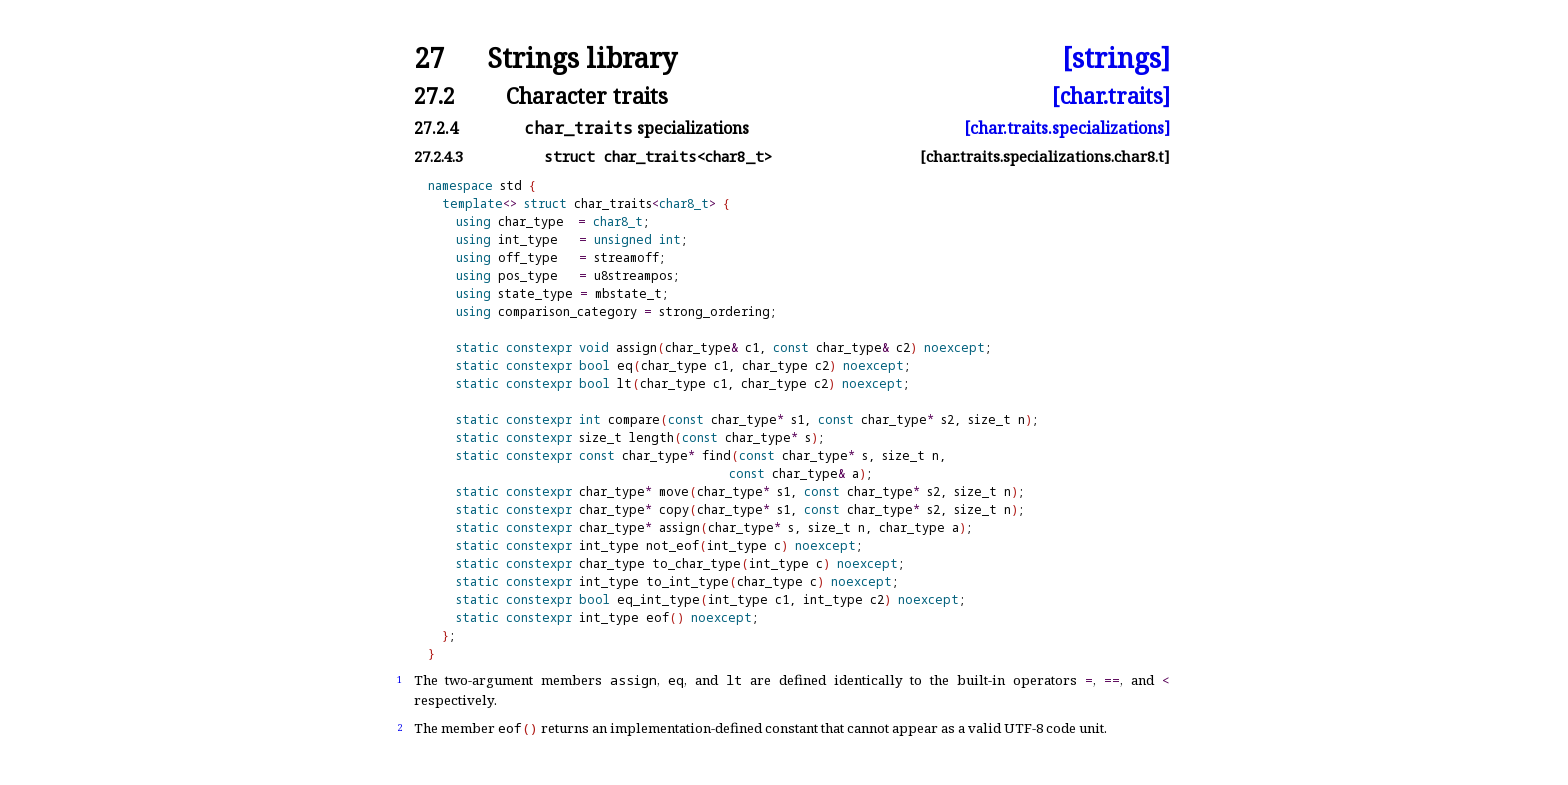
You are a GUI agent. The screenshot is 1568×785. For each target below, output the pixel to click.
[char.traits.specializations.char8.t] (1045, 156)
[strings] (1116, 58)
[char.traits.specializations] (1067, 128)
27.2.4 (436, 128)
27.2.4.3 (438, 156)
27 (429, 58)
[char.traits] (1111, 95)
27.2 (434, 95)
